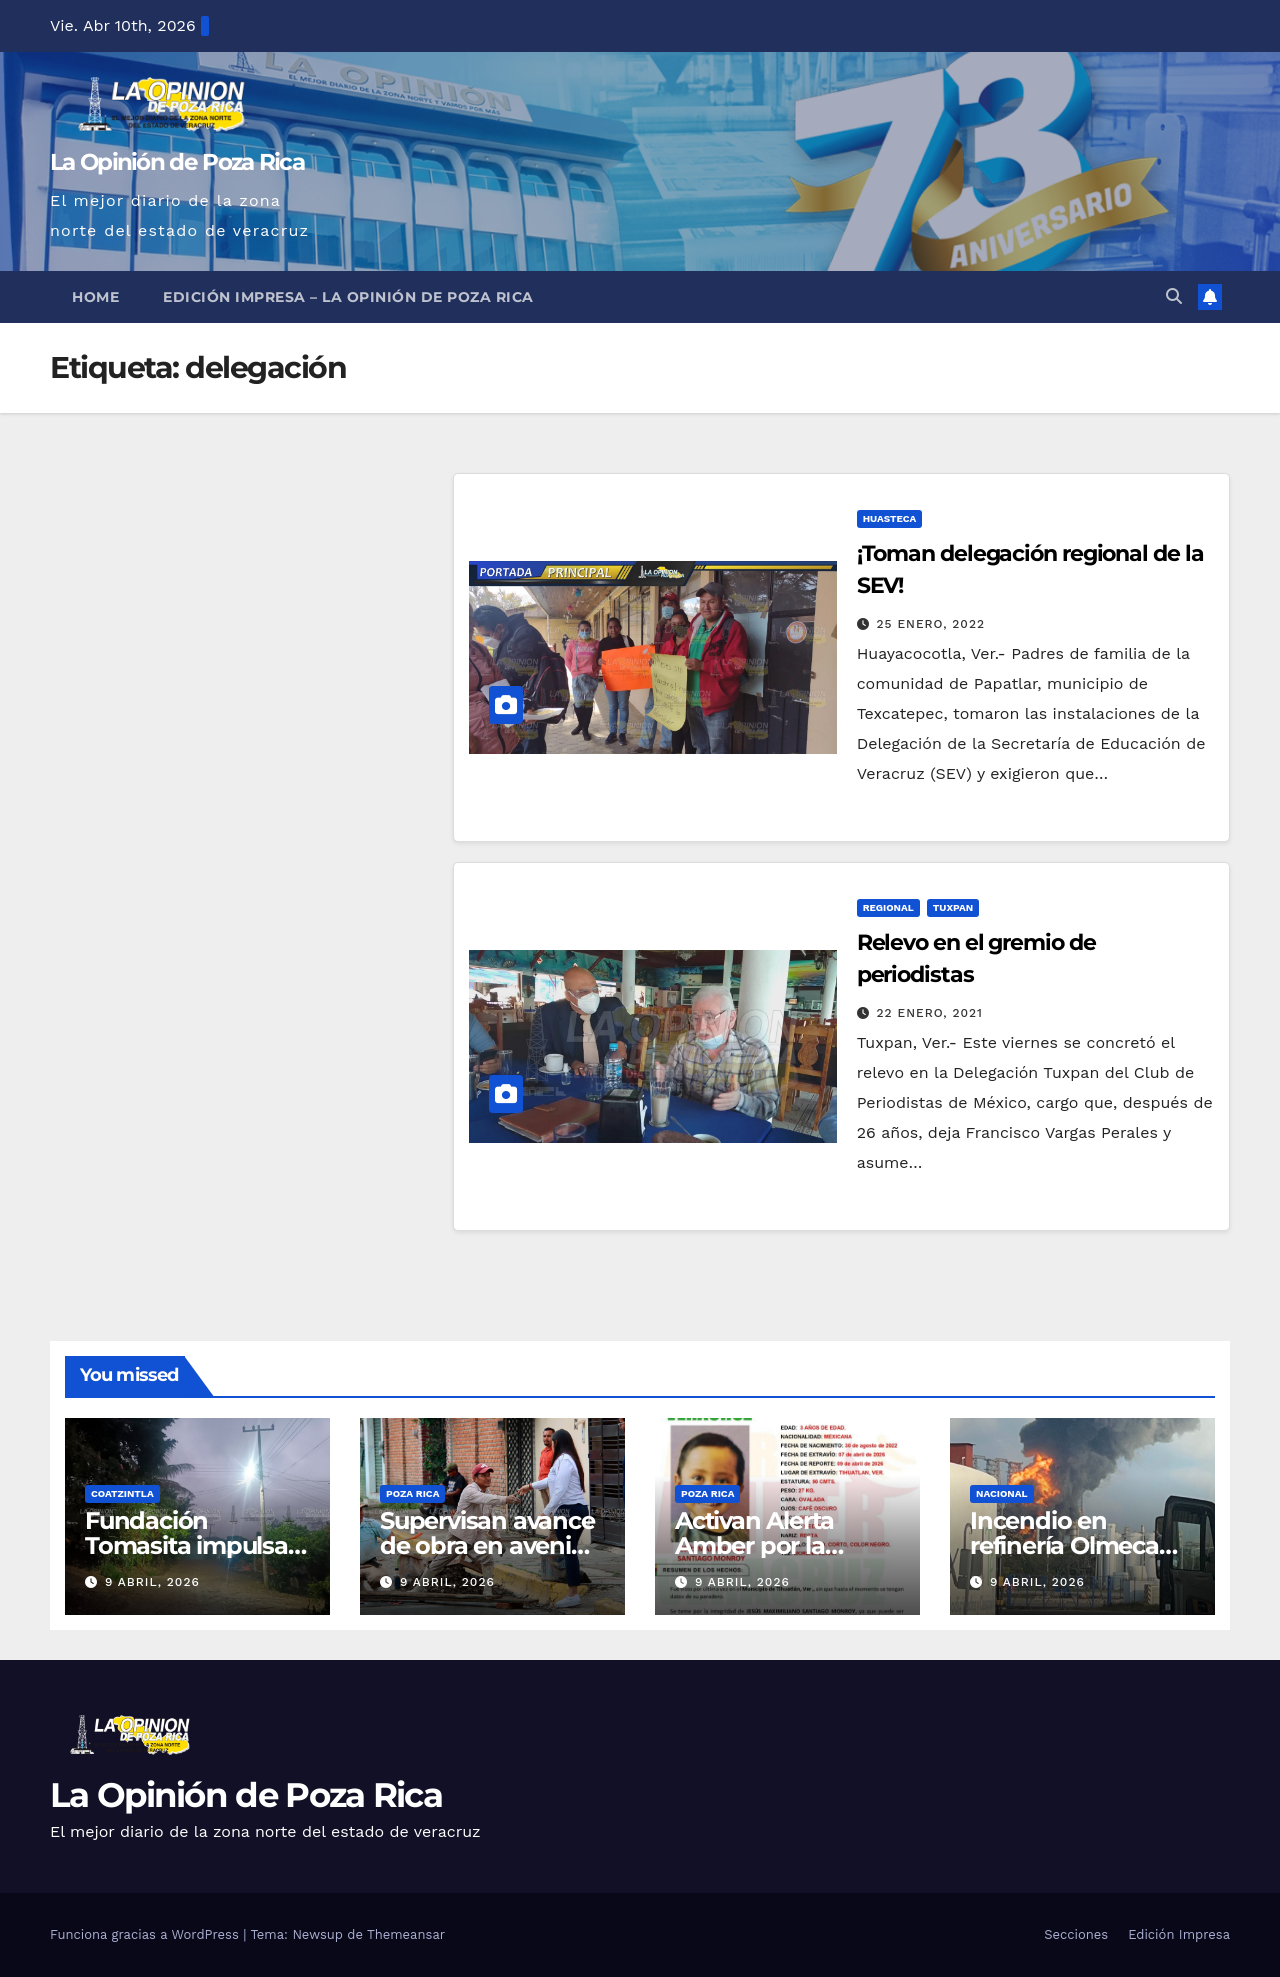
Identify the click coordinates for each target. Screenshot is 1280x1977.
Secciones (1076, 1934)
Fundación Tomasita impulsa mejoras (186, 1545)
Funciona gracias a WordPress (146, 1934)
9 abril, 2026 (152, 1582)
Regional (888, 907)
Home (95, 297)
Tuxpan (953, 907)
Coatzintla (122, 1493)
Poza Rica (412, 1493)
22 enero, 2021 (930, 1013)
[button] (1174, 296)
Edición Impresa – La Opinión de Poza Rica (348, 297)
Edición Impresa (1179, 1934)
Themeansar (406, 1934)
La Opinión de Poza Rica (177, 162)
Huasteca (890, 518)
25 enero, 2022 (931, 624)
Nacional (1002, 1493)
